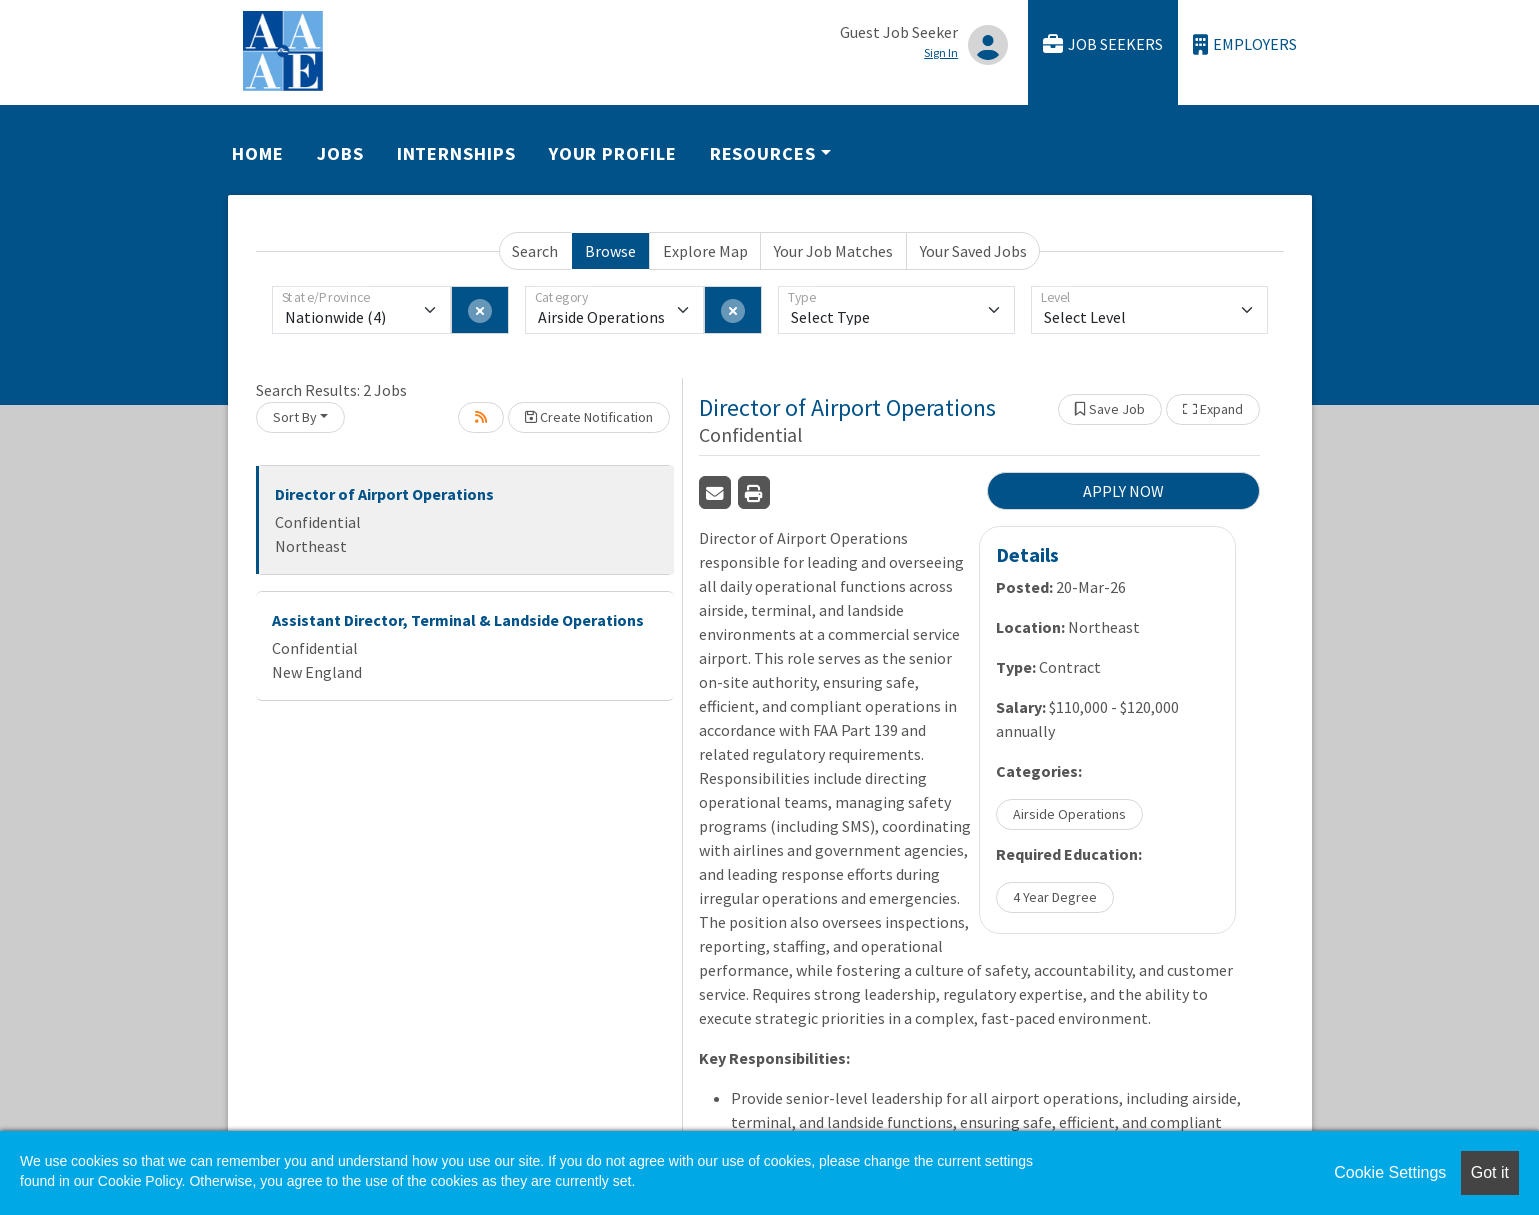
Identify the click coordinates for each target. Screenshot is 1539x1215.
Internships (456, 153)
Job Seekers (1103, 44)
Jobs (340, 153)
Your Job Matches (833, 251)
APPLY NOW (1123, 491)
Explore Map (705, 251)
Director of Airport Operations (384, 494)
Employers (1245, 44)
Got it (1490, 1172)
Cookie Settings (1390, 1172)
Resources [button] (763, 153)
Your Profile (613, 153)
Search (535, 251)
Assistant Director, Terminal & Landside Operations (458, 620)
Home (258, 153)
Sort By (295, 417)
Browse (610, 251)
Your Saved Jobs (973, 251)
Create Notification (589, 417)
